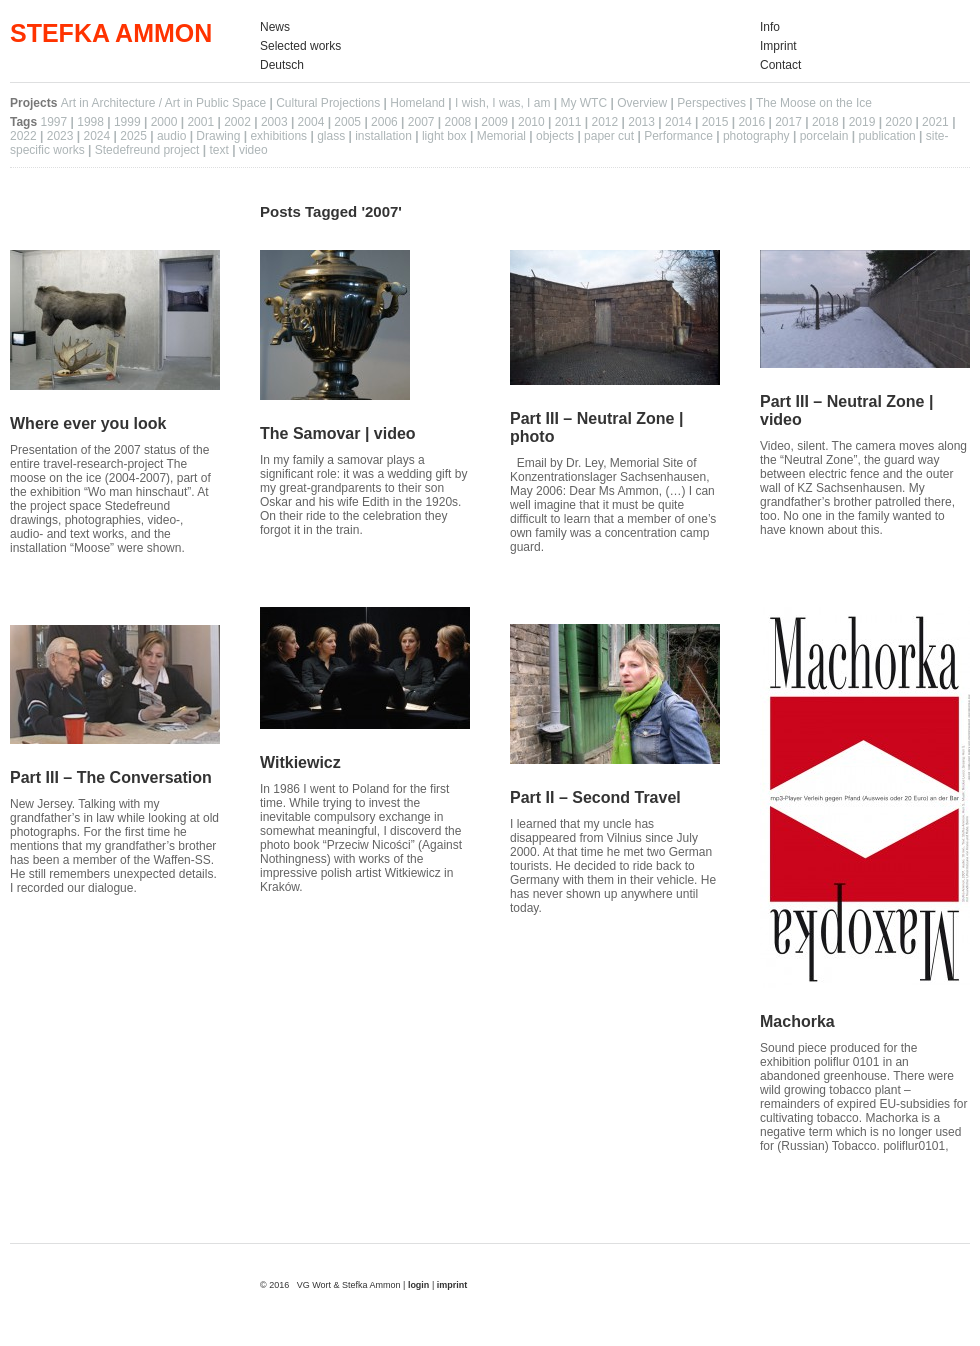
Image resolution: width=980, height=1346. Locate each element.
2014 (678, 122)
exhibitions (278, 136)
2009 (494, 122)
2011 (568, 122)
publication (886, 136)
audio (171, 136)
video (253, 150)
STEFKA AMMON (111, 33)
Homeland (417, 103)
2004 (311, 122)
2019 (862, 122)
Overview (642, 103)
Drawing (218, 136)
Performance (678, 136)
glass (331, 136)
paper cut (609, 136)
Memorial (501, 136)
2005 (347, 122)
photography (756, 136)
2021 (935, 122)
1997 (53, 122)
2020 (898, 122)
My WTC (583, 103)
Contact (780, 65)
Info (770, 27)
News (275, 27)
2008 (458, 122)
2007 (421, 122)
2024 (96, 136)
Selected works (300, 46)
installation (383, 136)
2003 (274, 122)
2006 (384, 122)
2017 (788, 122)
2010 (531, 122)
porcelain (824, 136)
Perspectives (711, 103)
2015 (715, 122)
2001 (200, 122)
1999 (127, 122)
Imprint (778, 46)
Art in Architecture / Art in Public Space (163, 103)
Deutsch (282, 65)
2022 (23, 136)
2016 (751, 122)
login (420, 1285)
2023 (60, 136)
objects (555, 136)
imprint (452, 1285)
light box (444, 136)
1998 (90, 122)
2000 (164, 122)
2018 (825, 122)
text (219, 150)
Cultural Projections (328, 103)
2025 (133, 136)
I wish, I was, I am (502, 103)
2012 (604, 122)
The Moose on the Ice (814, 103)
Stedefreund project (147, 150)
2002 (237, 122)
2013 (641, 122)
